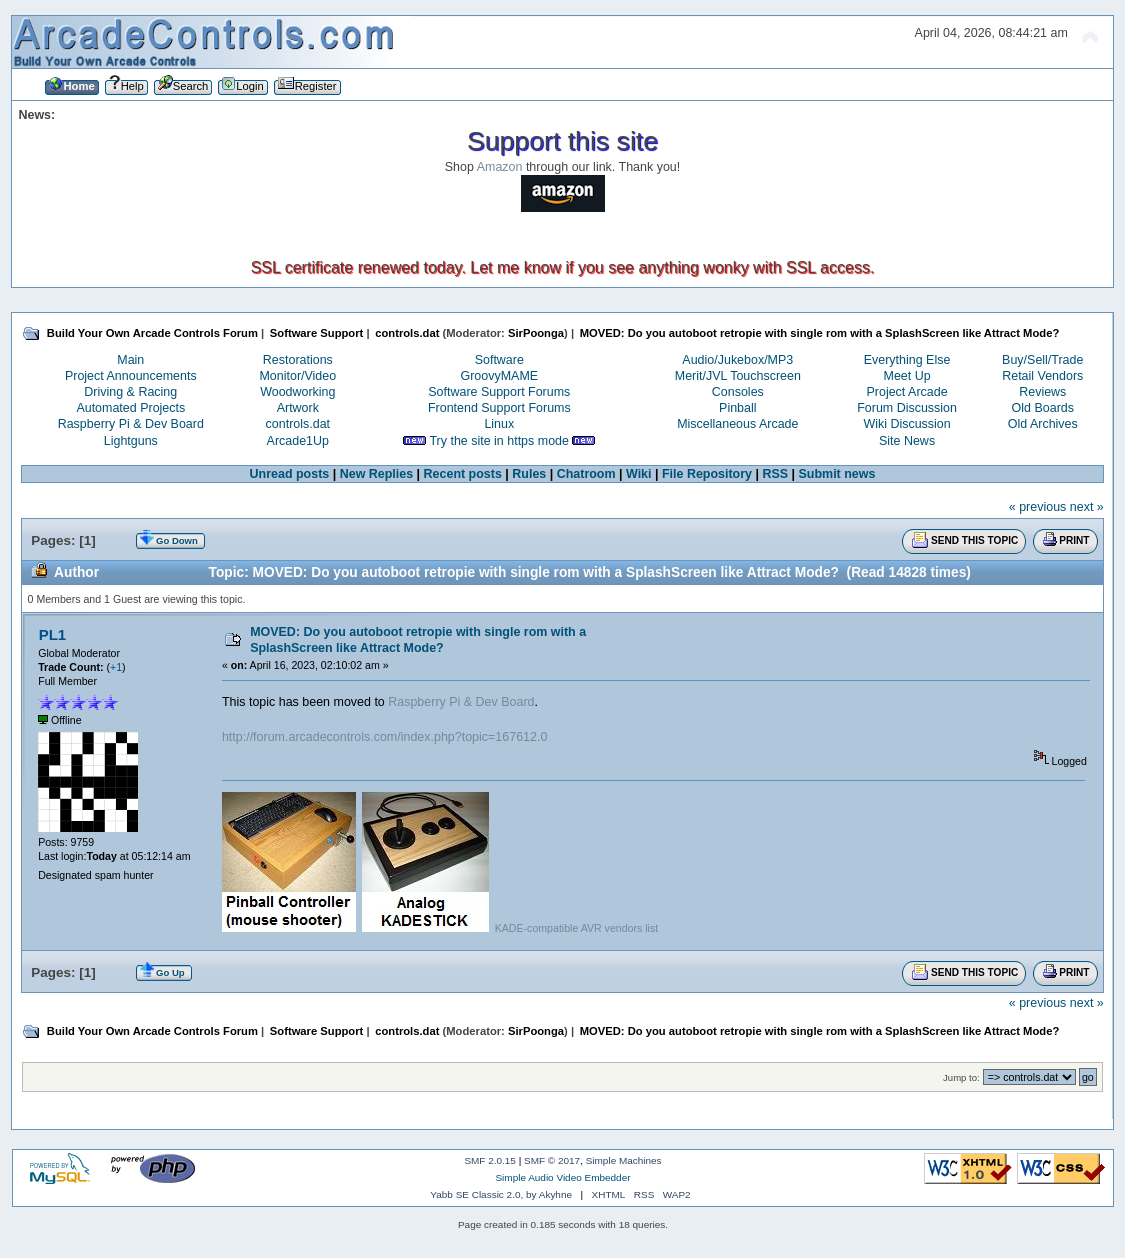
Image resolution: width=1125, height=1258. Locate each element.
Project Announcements (131, 376)
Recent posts (463, 474)
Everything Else (907, 360)
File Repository (707, 474)
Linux (499, 424)
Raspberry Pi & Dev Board (131, 424)
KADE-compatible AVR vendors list (576, 928)
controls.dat (298, 424)
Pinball (737, 408)
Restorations (298, 360)
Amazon (500, 167)
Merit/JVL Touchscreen (738, 376)
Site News (907, 441)
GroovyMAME (500, 376)
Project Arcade (907, 392)
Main (130, 360)
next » (1087, 507)
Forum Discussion (907, 408)
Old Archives (1043, 424)
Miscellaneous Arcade (737, 424)
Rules (529, 474)
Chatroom (586, 474)
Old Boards (1043, 408)
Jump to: (961, 1077)
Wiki (639, 474)
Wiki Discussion (906, 424)
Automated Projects (130, 408)
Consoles (738, 392)
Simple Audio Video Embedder (562, 1177)
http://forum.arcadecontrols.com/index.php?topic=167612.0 (384, 737)
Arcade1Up (298, 441)
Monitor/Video (297, 376)
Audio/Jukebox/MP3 (737, 360)
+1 (116, 667)
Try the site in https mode (499, 441)
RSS (775, 474)
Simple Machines (624, 1160)
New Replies (376, 474)
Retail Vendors (1042, 376)
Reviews (1042, 392)
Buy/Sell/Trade (1042, 360)
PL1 (52, 634)
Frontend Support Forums (499, 408)
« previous (1038, 507)
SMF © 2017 (552, 1160)
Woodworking (297, 392)
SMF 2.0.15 (490, 1160)
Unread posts (290, 474)
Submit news (837, 474)
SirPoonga (536, 333)
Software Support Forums (499, 392)
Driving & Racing (130, 392)
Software (499, 360)
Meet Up (907, 376)
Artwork (298, 408)
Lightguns (131, 441)
